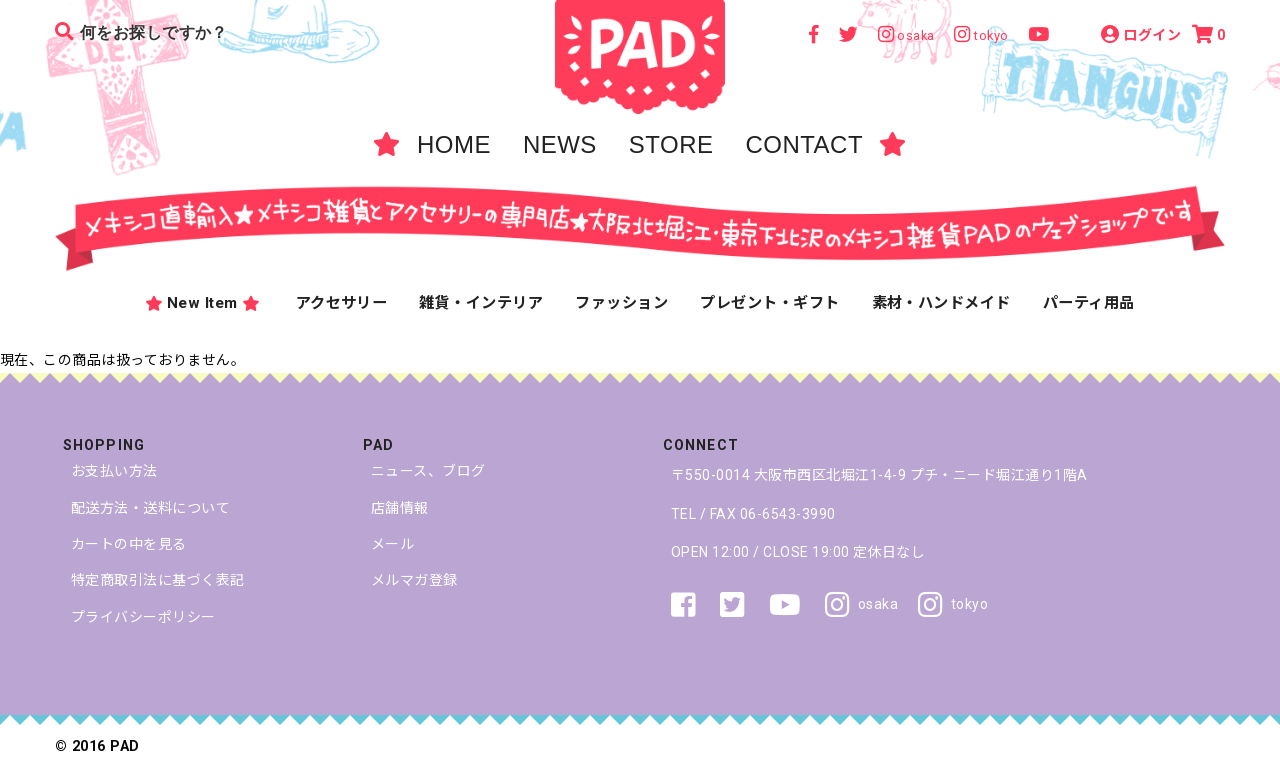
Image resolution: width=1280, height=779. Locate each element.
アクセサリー (342, 303)
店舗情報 (400, 508)
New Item (202, 304)
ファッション (621, 303)
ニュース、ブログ (428, 471)
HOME (454, 144)
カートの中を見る (129, 544)
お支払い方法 (114, 471)
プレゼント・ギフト (769, 303)
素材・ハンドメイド (941, 303)
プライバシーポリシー (143, 617)
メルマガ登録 (414, 580)
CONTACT (804, 144)
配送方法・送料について (150, 508)
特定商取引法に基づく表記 (158, 580)
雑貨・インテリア (481, 303)
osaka (861, 605)
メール (392, 544)
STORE (671, 144)
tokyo (953, 605)
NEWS (560, 144)
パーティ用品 (1089, 303)
